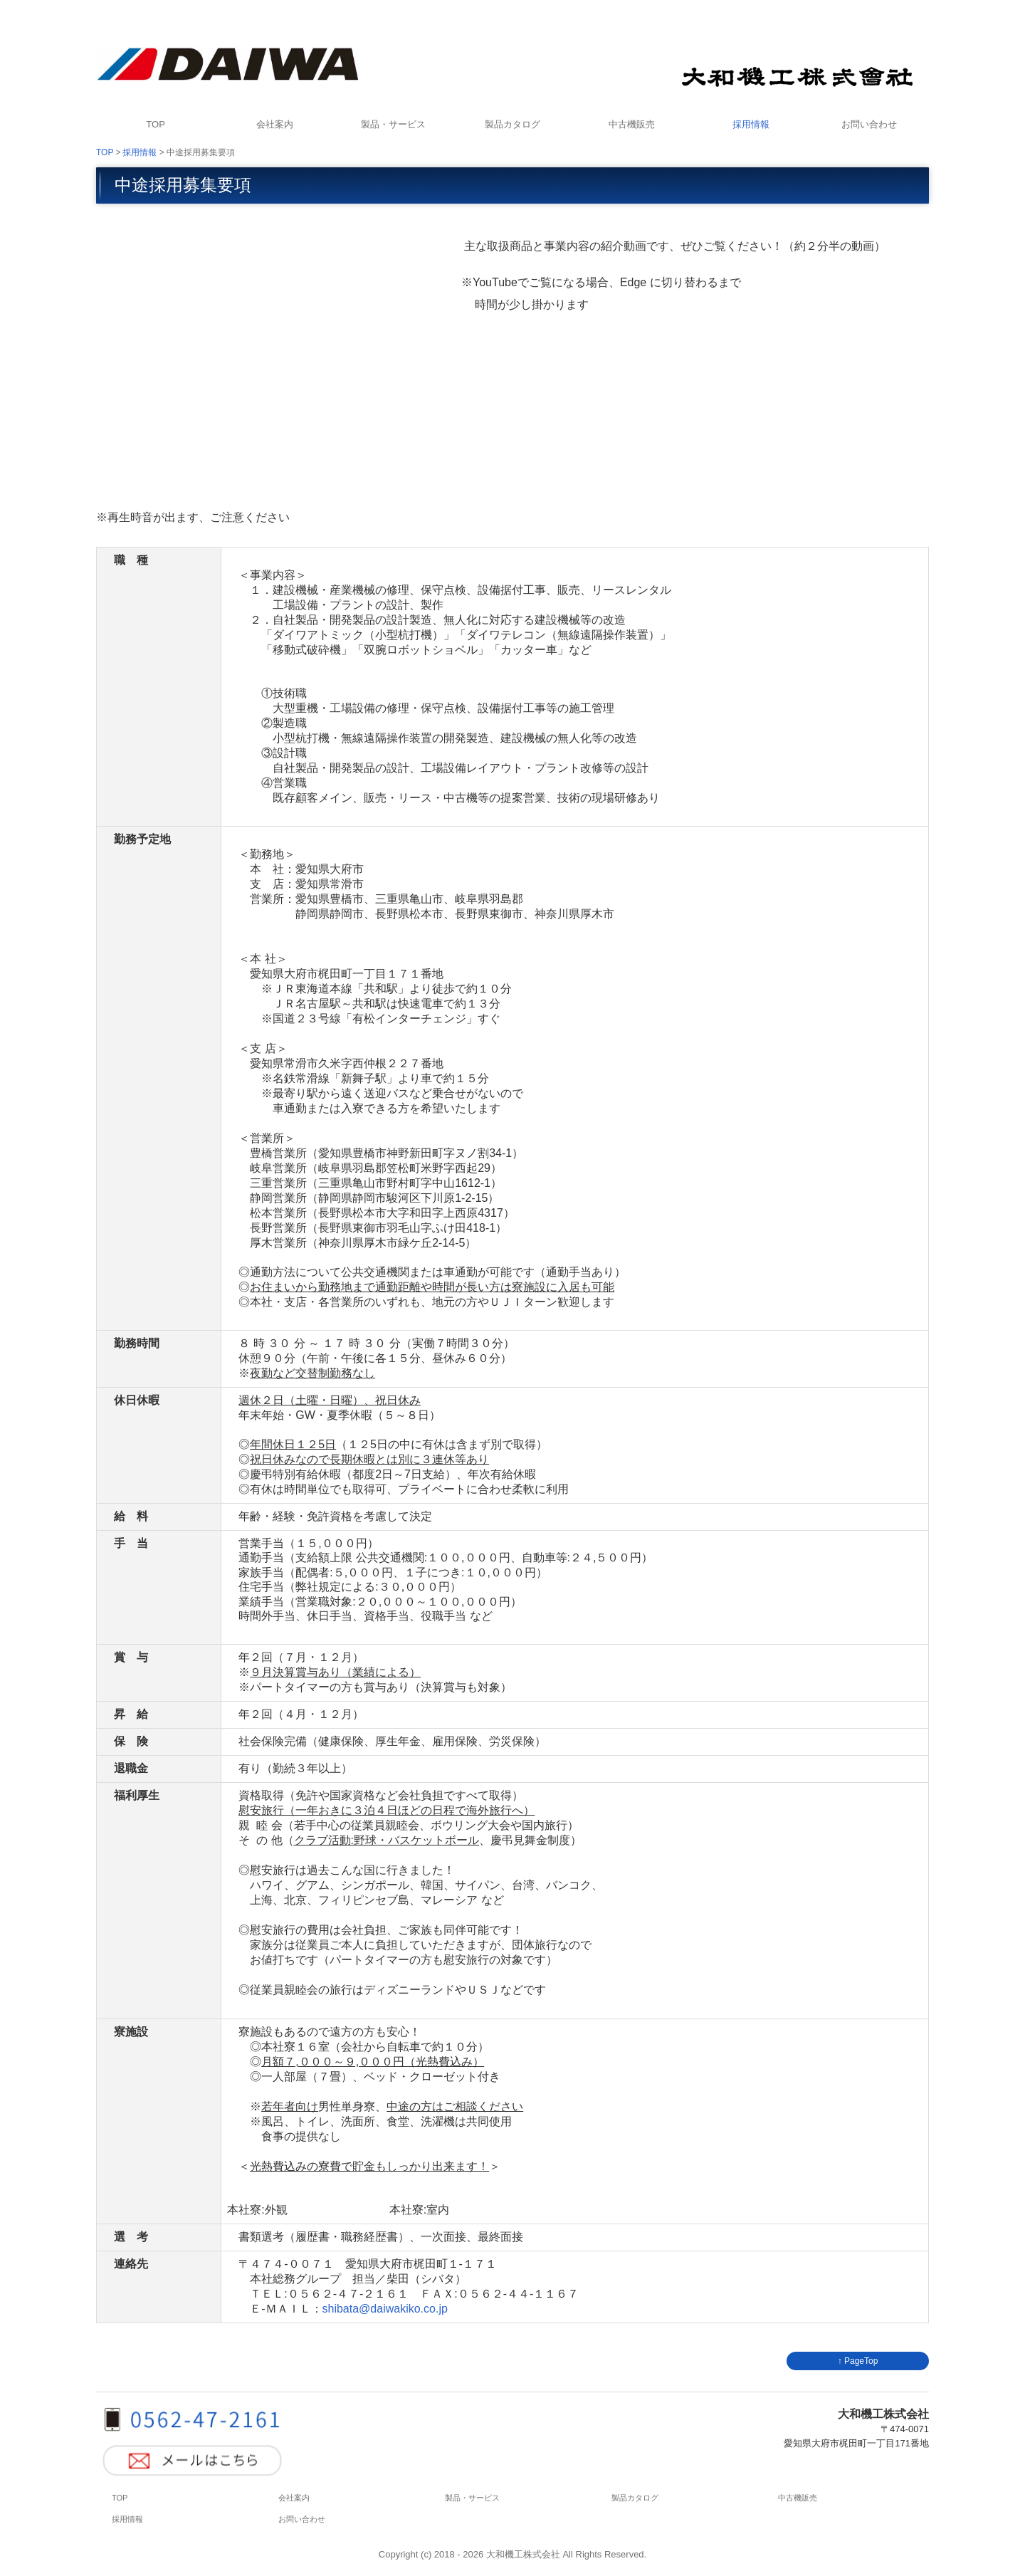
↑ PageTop (858, 2361)
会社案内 (274, 124)
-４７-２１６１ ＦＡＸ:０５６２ (418, 2294)
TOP (155, 124)
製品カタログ (512, 124)
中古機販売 (632, 124)
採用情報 (750, 124)
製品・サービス (393, 124)
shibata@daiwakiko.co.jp (385, 2309)
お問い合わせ (869, 124)
